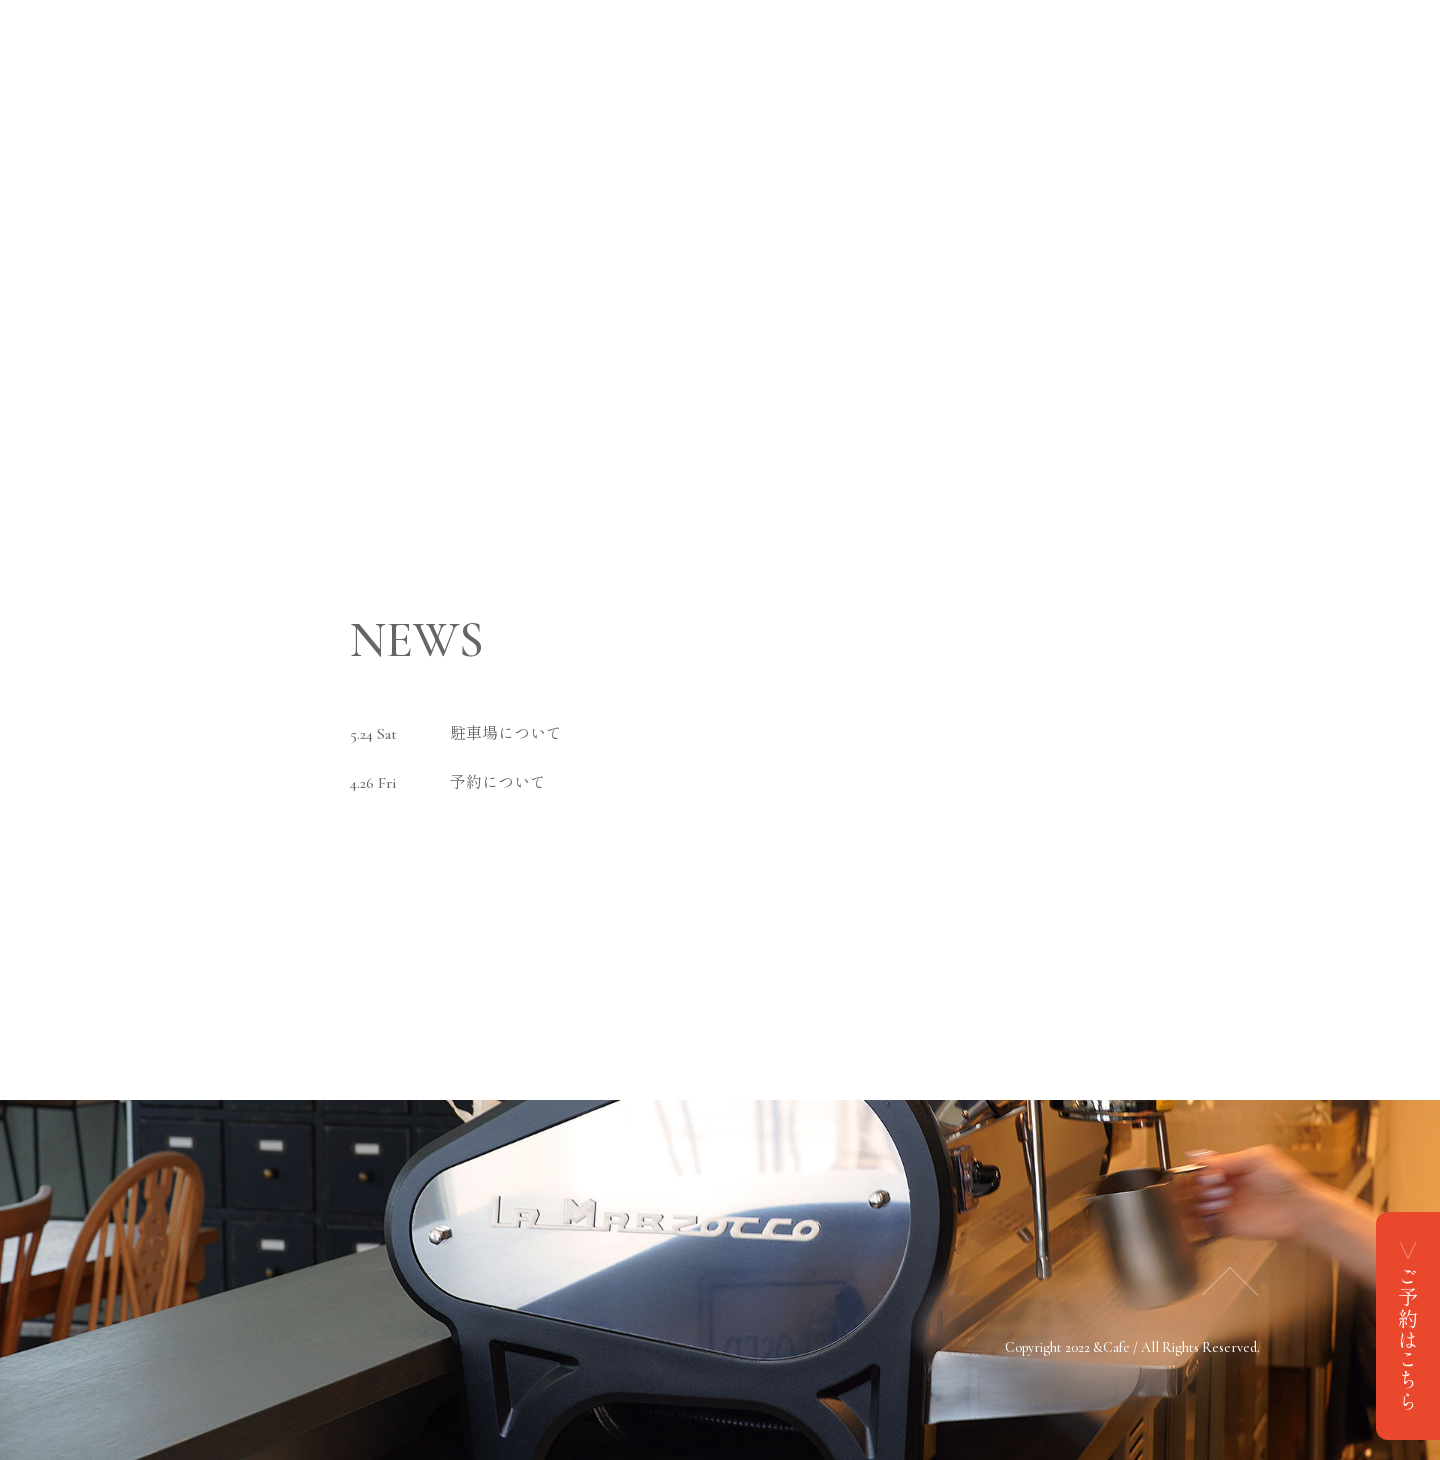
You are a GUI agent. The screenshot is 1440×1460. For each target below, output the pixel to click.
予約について (498, 783)
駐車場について (506, 734)
